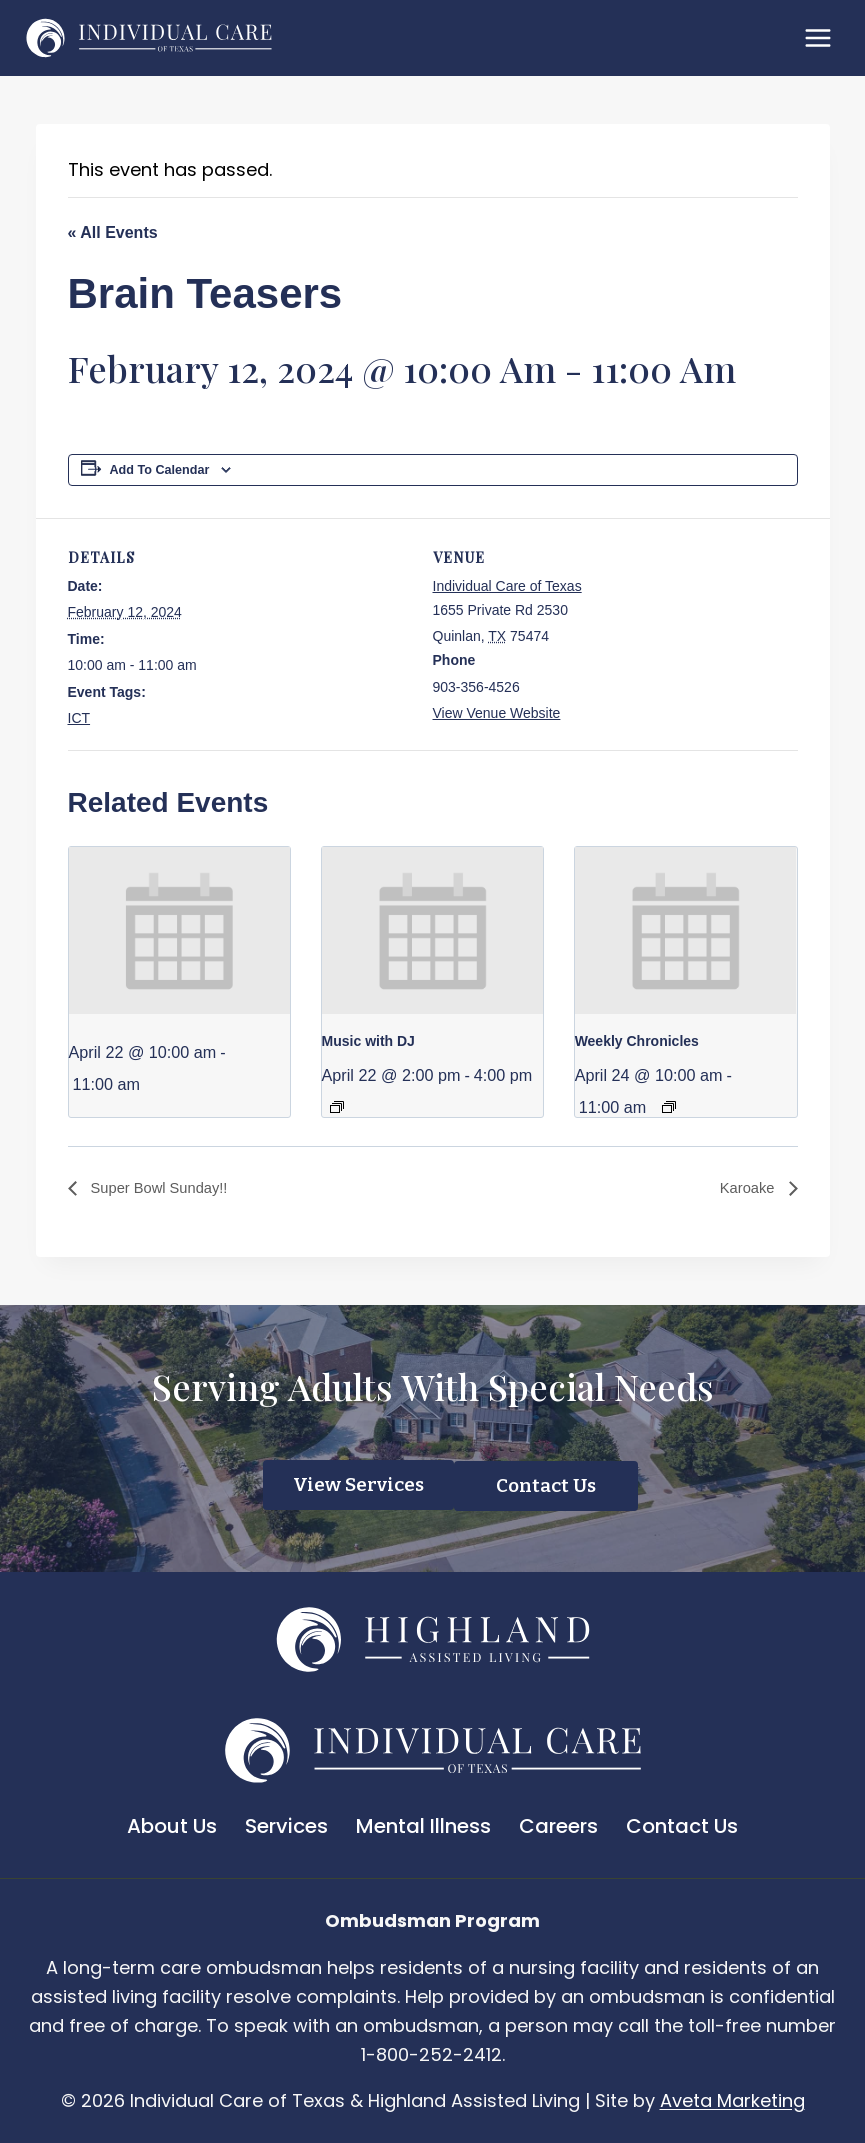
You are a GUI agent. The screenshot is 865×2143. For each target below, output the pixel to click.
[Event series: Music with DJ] (337, 1107)
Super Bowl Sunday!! (164, 1188)
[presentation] (180, 930)
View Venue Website (497, 713)
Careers (558, 1825)
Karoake (746, 1188)
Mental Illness (423, 1825)
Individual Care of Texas (507, 586)
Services (286, 1825)
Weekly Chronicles (637, 1041)
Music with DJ (368, 1041)
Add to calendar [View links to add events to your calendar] (160, 470)
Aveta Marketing (732, 2099)
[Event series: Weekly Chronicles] (669, 1107)
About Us (172, 1825)
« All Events (113, 232)
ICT (79, 718)
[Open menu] (817, 37)
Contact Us (682, 1825)
